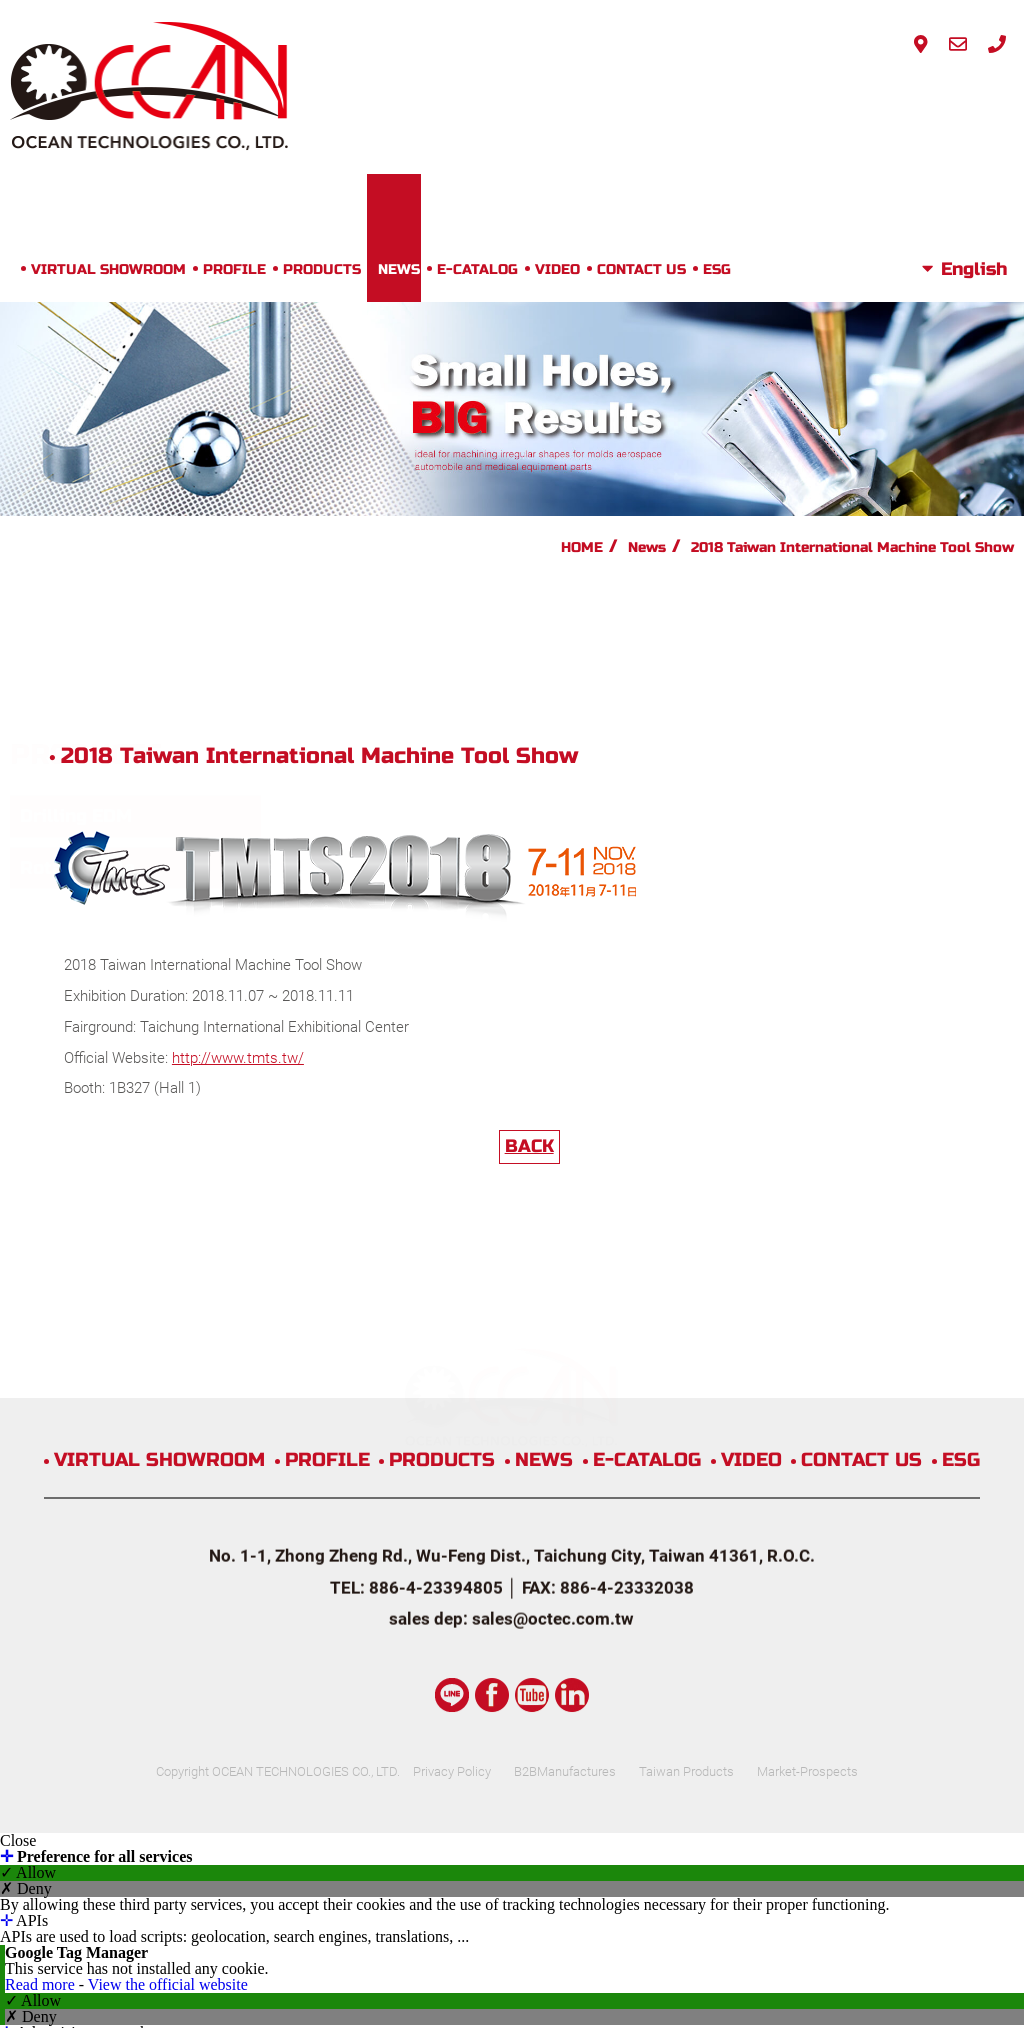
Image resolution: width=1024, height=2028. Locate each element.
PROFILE (360, 95)
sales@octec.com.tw (553, 1396)
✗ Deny (26, 1584)
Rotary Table (77, 540)
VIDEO (683, 95)
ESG (843, 95)
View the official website (168, 1679)
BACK (647, 809)
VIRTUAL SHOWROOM (234, 95)
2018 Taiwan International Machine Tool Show (852, 373)
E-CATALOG (603, 95)
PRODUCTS (448, 95)
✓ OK (532, 2019)
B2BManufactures (579, 1466)
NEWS (525, 95)
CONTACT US (767, 95)
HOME (582, 373)
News (647, 373)
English (974, 95)
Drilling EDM (76, 489)
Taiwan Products (716, 1466)
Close (18, 1536)
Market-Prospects (853, 1466)
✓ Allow (28, 1568)
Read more (42, 1679)
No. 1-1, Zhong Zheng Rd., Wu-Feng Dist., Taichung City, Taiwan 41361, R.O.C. (512, 1333)
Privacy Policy (451, 1466)
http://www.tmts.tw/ (470, 722)
